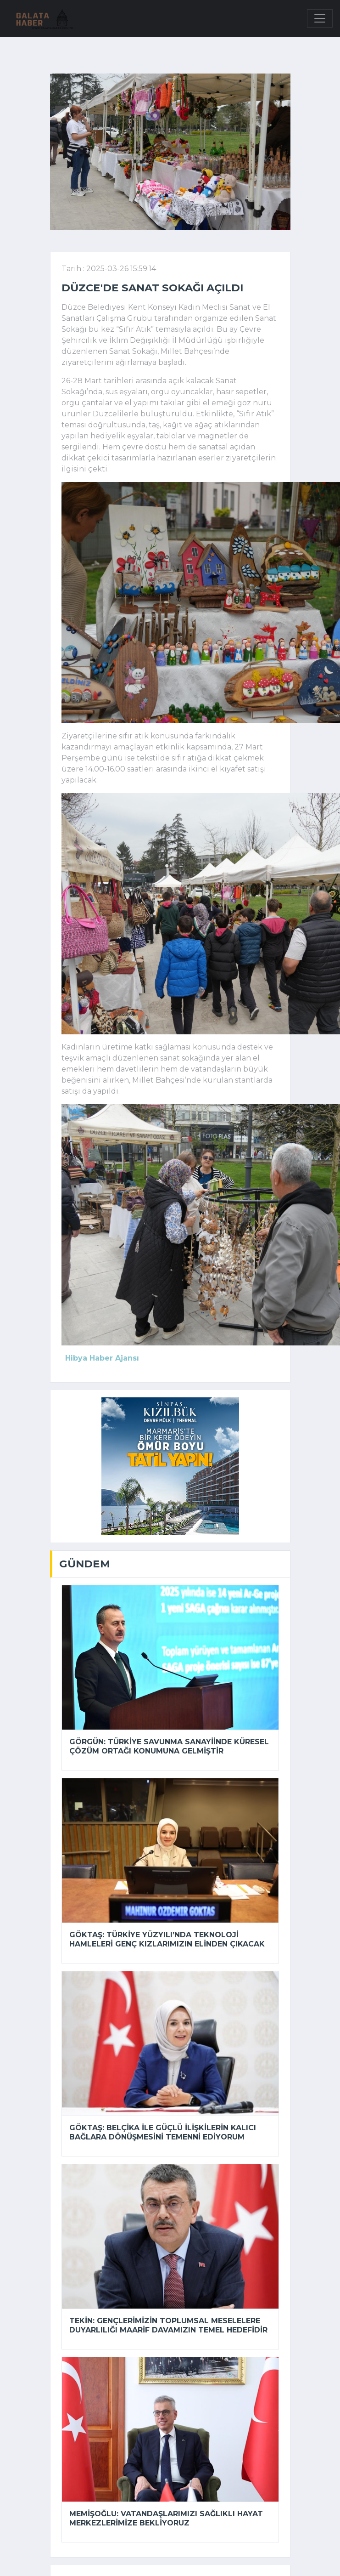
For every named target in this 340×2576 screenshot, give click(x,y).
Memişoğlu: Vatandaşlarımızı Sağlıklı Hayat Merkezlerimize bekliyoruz (166, 2518)
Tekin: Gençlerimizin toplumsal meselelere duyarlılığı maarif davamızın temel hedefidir (168, 2325)
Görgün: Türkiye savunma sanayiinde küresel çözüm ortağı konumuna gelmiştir (169, 1746)
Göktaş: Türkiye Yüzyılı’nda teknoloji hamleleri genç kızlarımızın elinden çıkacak (167, 1939)
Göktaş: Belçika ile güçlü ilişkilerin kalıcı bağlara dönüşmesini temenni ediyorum (162, 2132)
